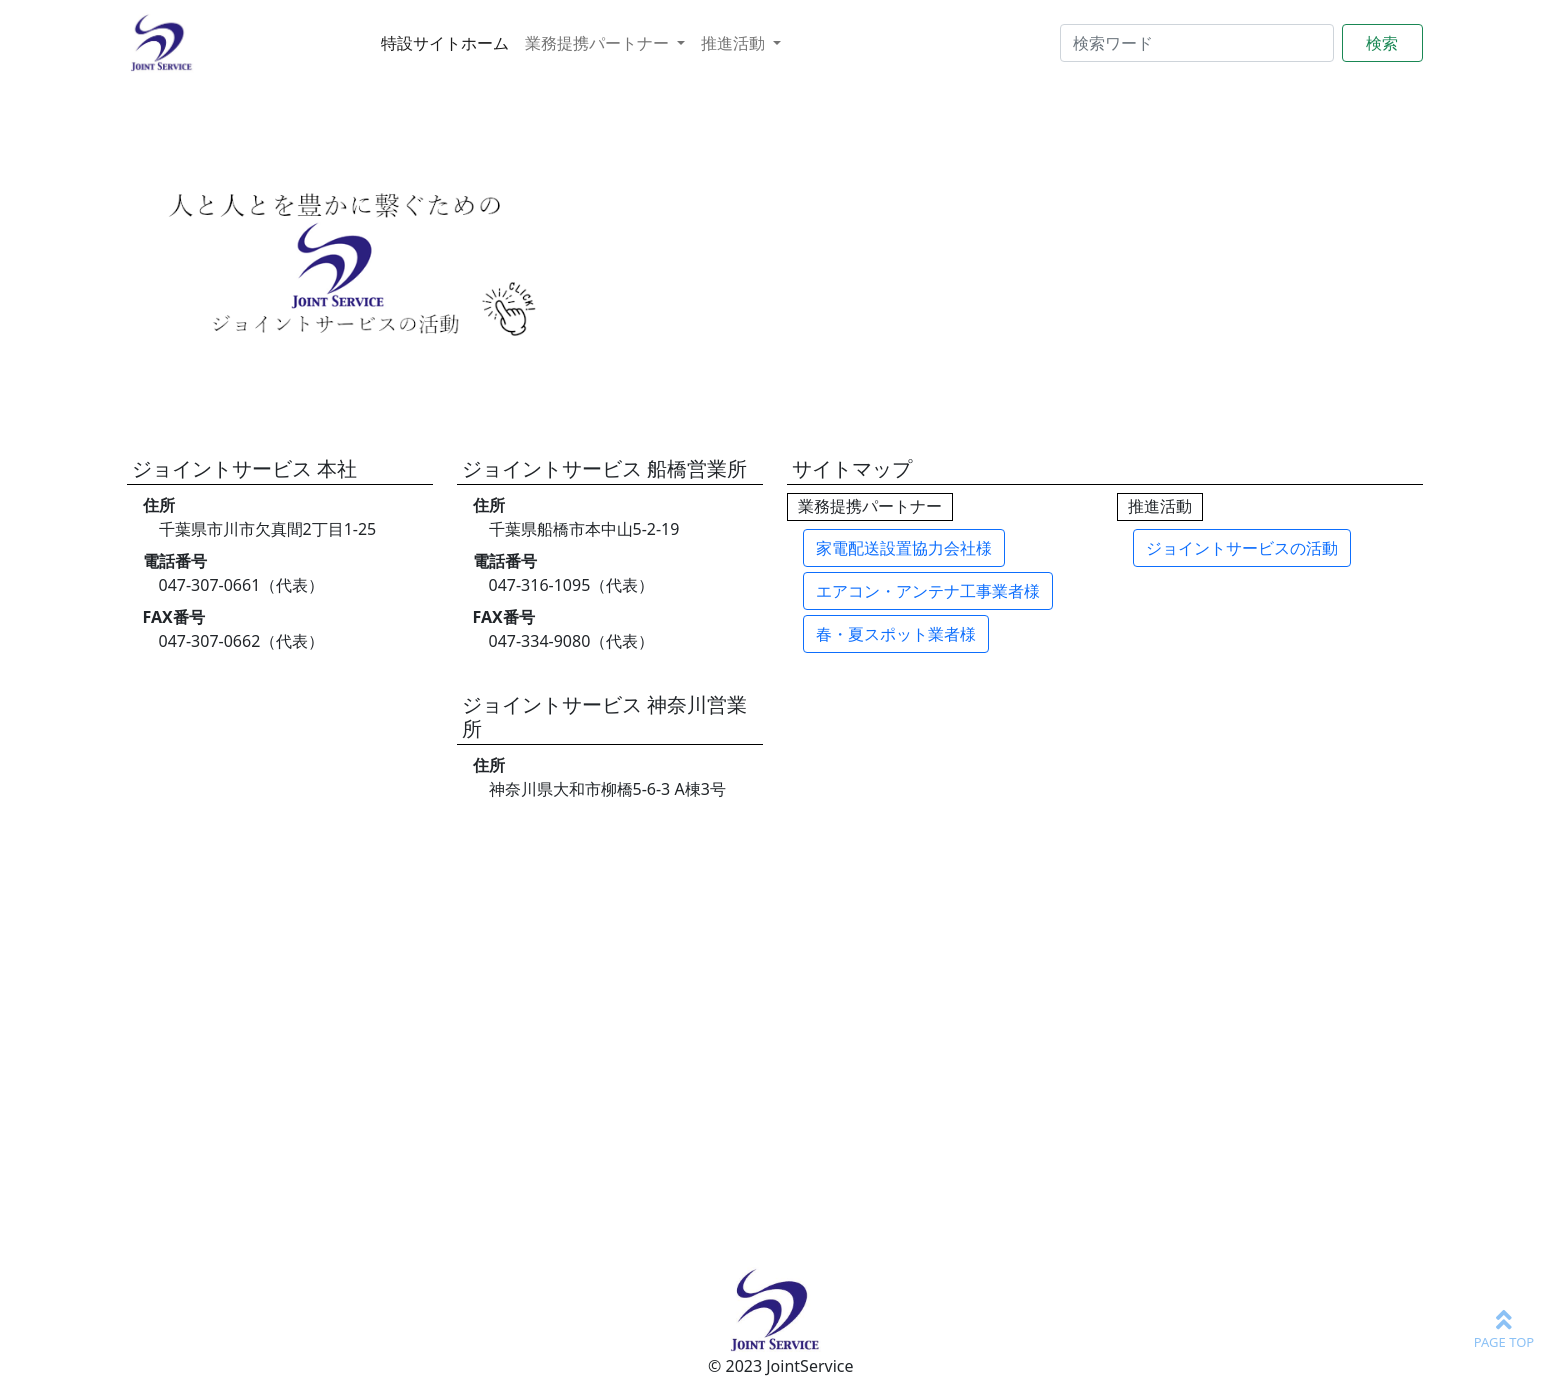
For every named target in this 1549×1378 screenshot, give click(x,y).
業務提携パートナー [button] (599, 43)
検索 (1382, 43)
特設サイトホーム (445, 43)
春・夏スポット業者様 (896, 634)
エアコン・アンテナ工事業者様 (928, 591)
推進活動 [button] (735, 43)
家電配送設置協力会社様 (904, 548)
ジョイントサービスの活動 (1242, 548)
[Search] (1197, 43)
